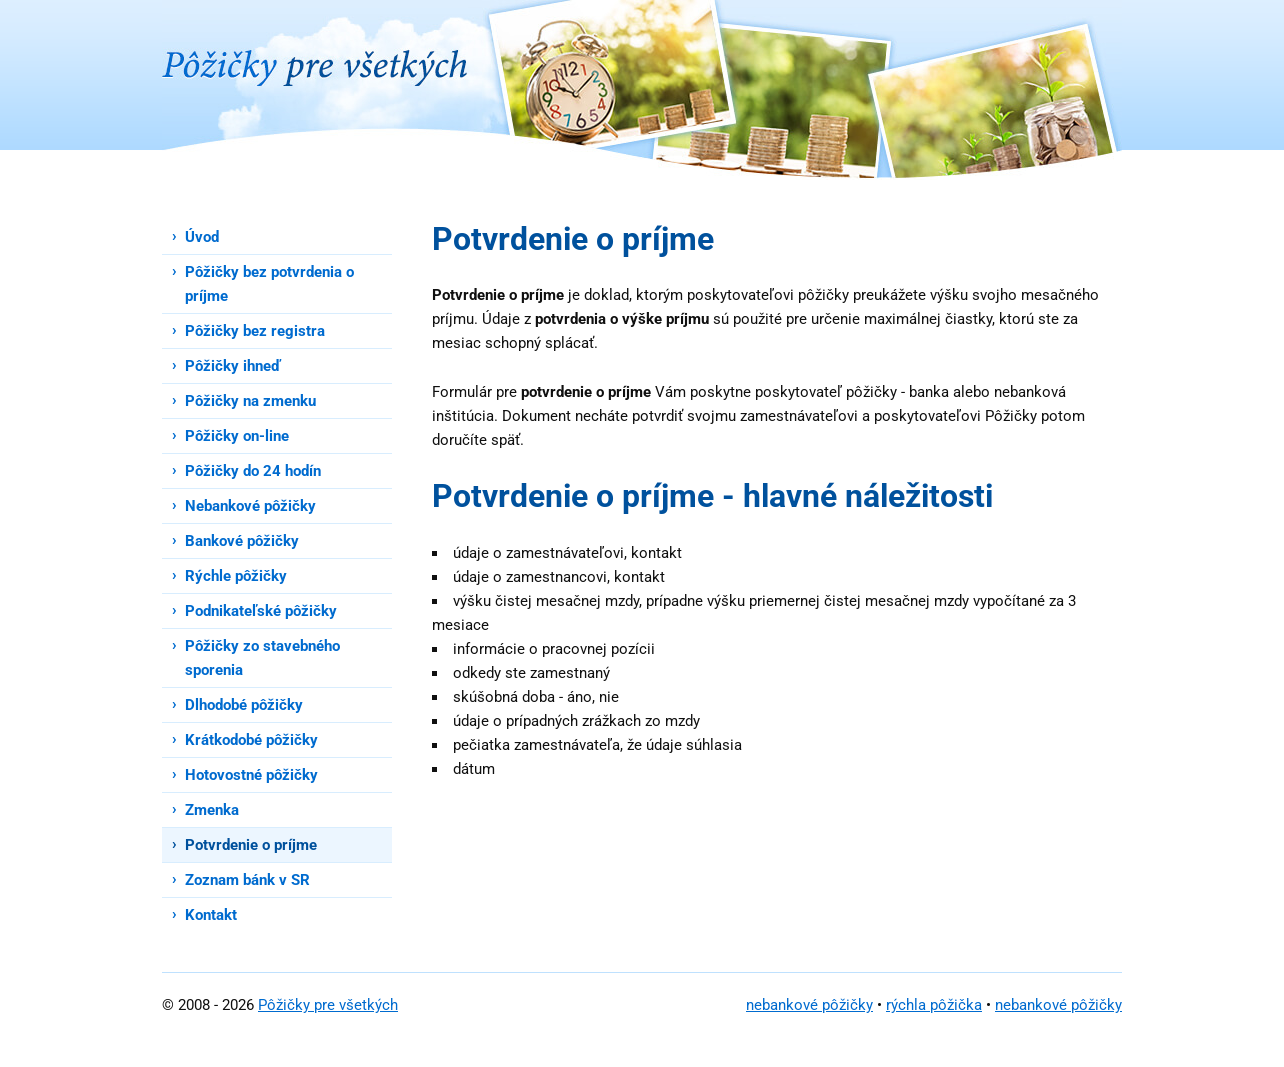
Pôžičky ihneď (233, 366)
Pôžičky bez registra (255, 331)
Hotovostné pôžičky (251, 775)
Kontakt (211, 915)
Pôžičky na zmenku (250, 401)
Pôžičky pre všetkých (328, 1005)
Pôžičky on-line (237, 436)
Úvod (202, 237)
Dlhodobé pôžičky (244, 705)
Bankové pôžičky (242, 541)
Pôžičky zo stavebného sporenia (262, 658)
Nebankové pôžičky (250, 506)
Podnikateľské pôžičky (261, 611)
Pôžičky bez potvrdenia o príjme (269, 284)
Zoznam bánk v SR (247, 880)
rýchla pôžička (934, 1005)
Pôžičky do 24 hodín (253, 471)
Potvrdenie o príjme (251, 845)
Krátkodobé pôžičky (251, 740)
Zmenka (212, 810)
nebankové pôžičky (809, 1005)
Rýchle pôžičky (236, 576)
